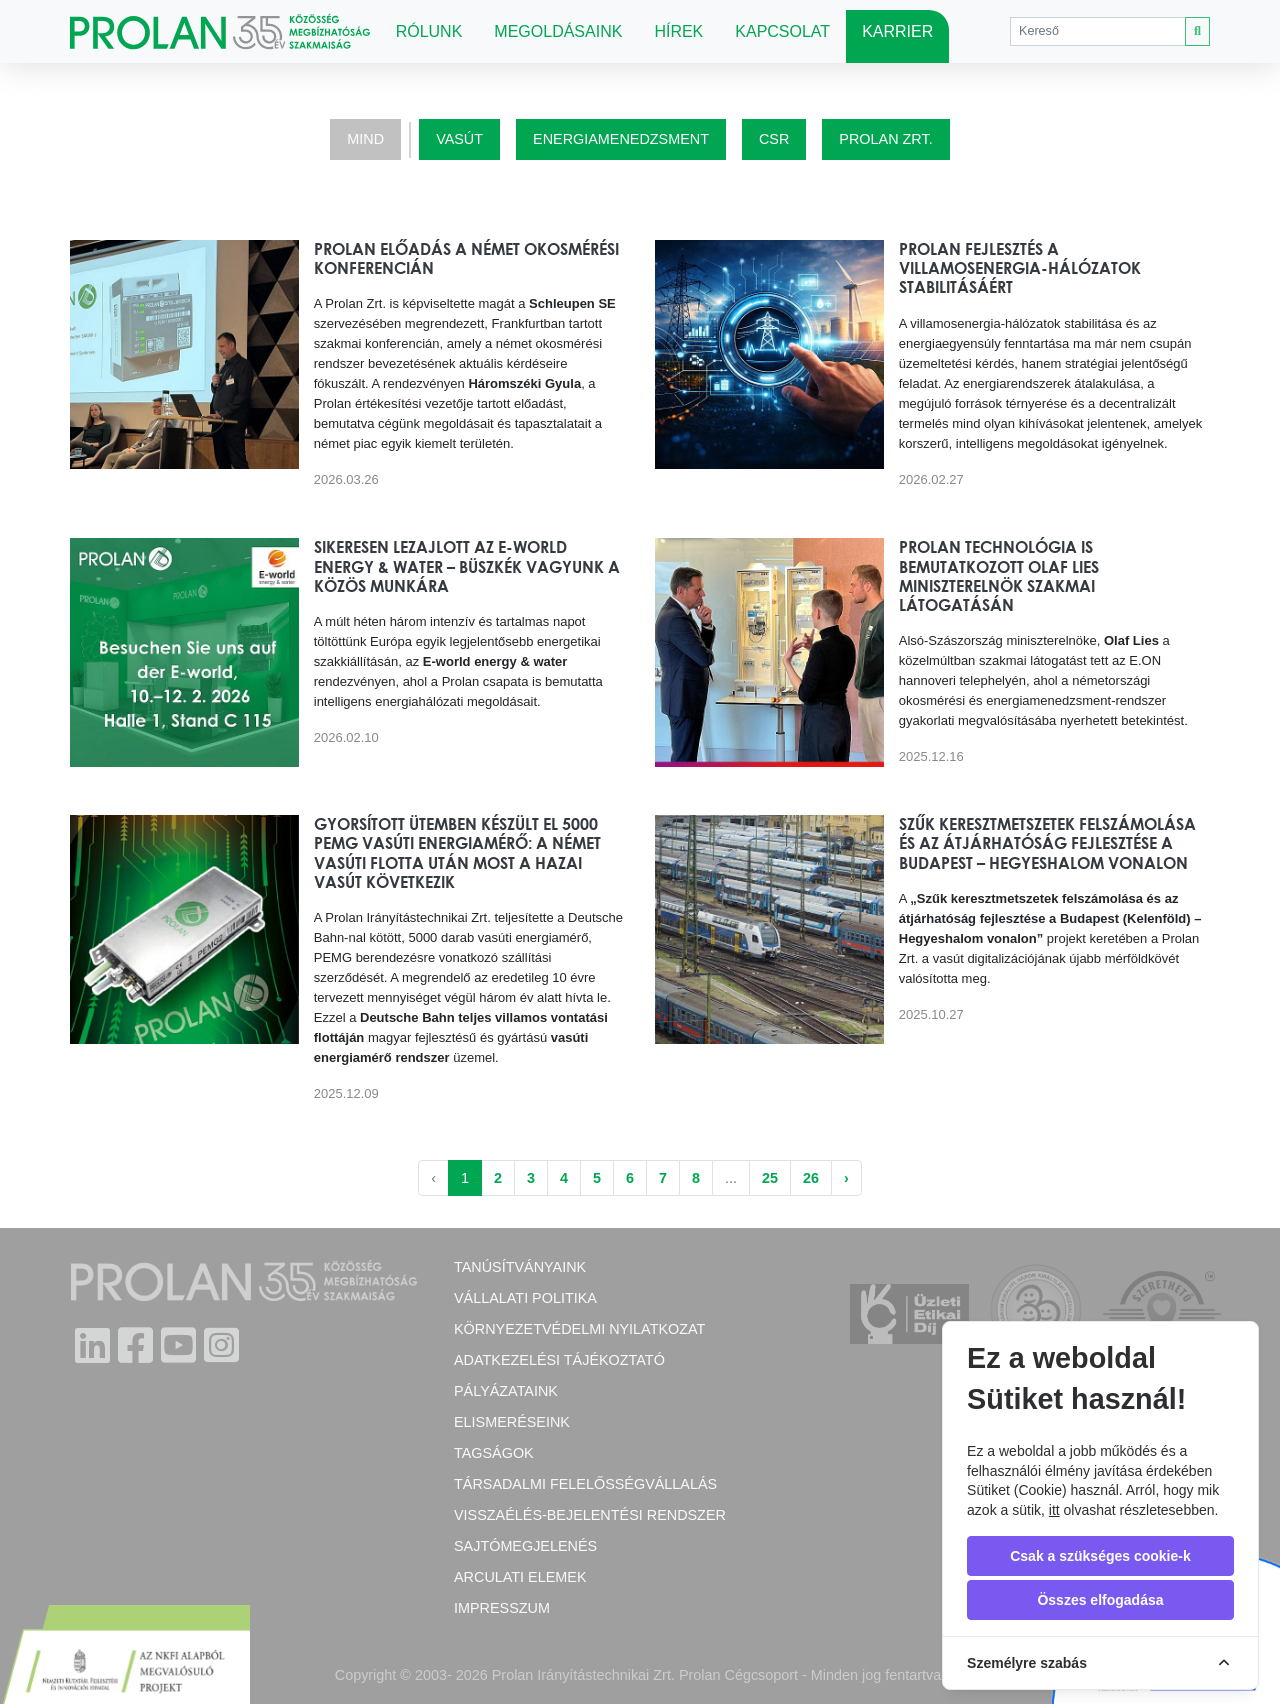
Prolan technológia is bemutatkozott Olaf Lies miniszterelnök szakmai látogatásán (999, 576)
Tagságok (494, 1453)
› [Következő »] (846, 1178)
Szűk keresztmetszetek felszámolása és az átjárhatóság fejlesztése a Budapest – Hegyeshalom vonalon (1047, 843)
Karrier (897, 31)
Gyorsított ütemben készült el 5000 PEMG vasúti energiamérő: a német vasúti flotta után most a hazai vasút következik (457, 853)
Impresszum (502, 1608)
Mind (365, 139)
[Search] (1098, 31)
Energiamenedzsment (621, 139)
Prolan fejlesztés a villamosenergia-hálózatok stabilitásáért (1020, 268)
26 (811, 1178)
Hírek (678, 31)
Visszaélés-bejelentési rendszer (590, 1515)
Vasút (459, 139)
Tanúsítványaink (520, 1267)
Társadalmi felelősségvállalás (585, 1484)
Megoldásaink (558, 31)
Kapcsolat (782, 31)
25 (770, 1178)
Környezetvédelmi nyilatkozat (579, 1329)
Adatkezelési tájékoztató (559, 1360)
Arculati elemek (520, 1577)
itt (1054, 1510)
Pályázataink (506, 1391)
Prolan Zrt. (885, 139)
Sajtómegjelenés (525, 1546)
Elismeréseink (512, 1422)
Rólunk (429, 31)
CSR (774, 139)
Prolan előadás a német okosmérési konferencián (466, 258)
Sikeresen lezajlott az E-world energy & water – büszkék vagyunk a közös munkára (467, 566)
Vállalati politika (525, 1298)
